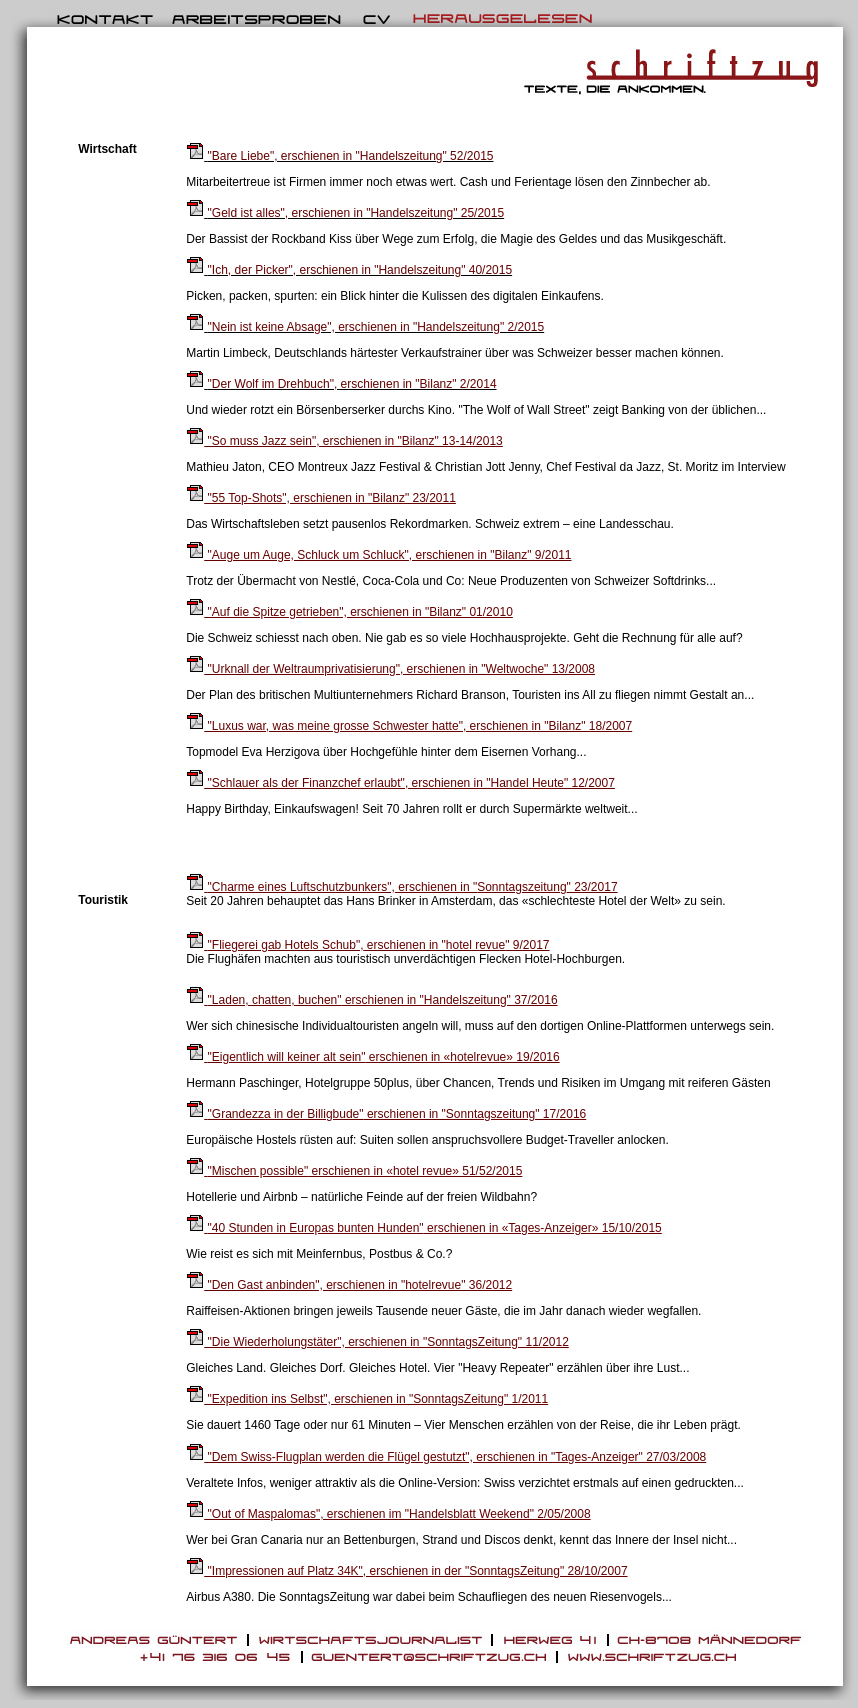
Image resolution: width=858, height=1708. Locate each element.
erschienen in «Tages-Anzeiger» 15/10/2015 (424, 1228)
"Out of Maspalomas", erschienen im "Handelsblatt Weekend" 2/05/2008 (388, 1514)
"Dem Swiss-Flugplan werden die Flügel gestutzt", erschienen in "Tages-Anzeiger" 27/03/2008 (446, 1457)
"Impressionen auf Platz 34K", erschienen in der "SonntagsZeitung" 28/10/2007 (406, 1571)
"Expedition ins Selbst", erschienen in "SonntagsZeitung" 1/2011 (367, 1399)
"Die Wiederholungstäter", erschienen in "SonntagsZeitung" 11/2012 (377, 1342)
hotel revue (475, 945)
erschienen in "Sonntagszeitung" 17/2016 (386, 1114)
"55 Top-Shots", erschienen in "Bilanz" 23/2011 (321, 498)
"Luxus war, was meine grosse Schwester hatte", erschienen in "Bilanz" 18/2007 (409, 726)
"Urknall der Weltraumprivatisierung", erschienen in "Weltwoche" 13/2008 (390, 669)
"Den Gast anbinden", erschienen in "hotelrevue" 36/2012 (349, 1285)
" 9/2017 (527, 945)
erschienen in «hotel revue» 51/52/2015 (354, 1171)
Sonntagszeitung (521, 887)
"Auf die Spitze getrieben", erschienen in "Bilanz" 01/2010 (349, 612)
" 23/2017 (592, 887)
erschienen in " (331, 887)
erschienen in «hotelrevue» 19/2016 (372, 1057)
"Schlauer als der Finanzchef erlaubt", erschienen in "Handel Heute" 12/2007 (400, 783)
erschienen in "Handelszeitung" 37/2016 (371, 1000)
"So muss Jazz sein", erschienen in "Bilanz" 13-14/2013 (344, 441)
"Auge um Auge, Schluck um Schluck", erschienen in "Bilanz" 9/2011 (378, 555)
